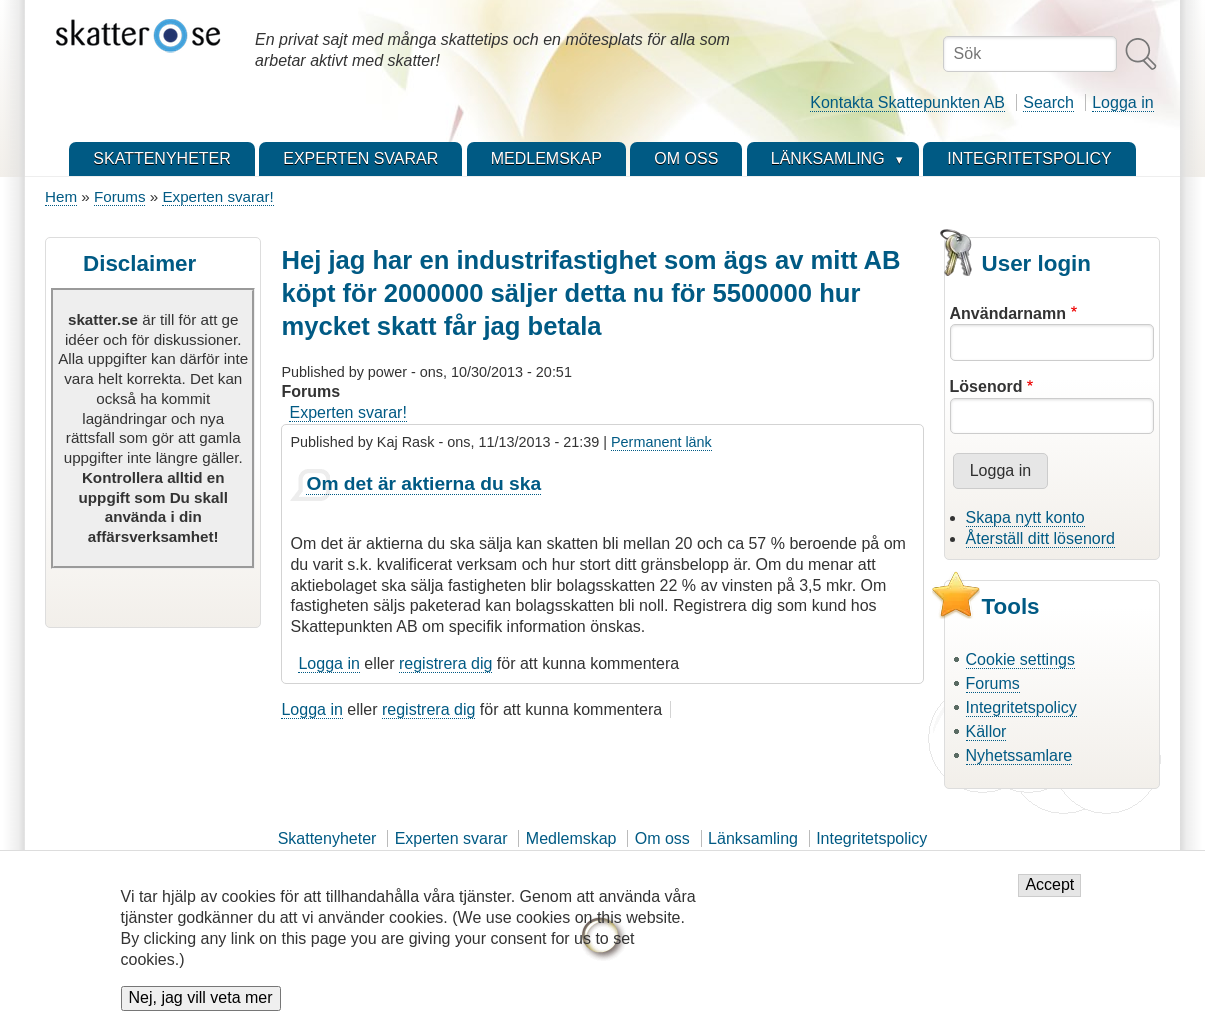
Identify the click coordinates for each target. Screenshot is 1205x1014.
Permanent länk (661, 442)
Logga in (1122, 102)
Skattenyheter (327, 838)
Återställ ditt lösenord (1040, 538)
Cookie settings (1020, 659)
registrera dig (445, 663)
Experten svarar (451, 838)
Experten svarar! (217, 196)
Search (1048, 102)
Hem (61, 196)
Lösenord (986, 386)
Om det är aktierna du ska (423, 483)
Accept (1049, 896)
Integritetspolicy (1021, 707)
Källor (986, 731)
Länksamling (753, 838)
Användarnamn (1008, 313)
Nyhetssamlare (1019, 755)
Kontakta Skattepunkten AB (907, 102)
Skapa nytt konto (1025, 517)
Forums (119, 196)
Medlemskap (571, 838)
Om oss (662, 838)
